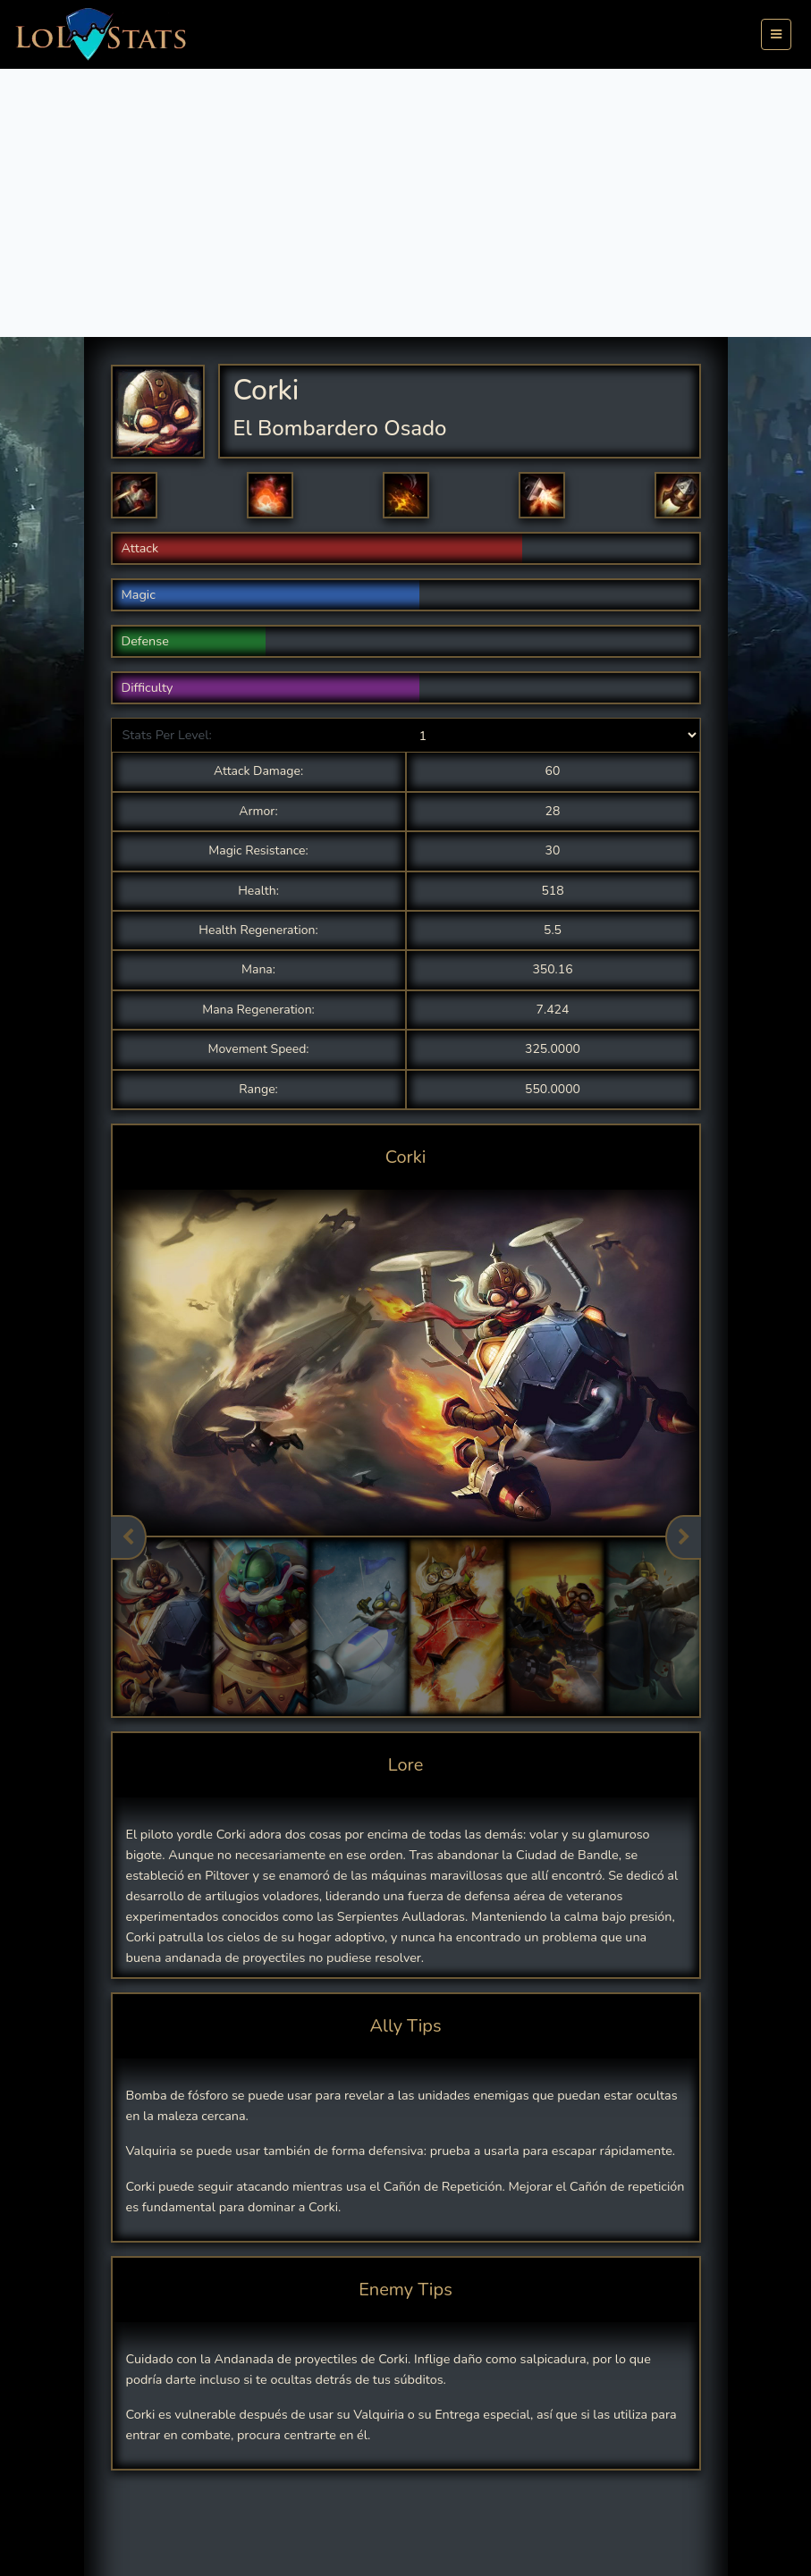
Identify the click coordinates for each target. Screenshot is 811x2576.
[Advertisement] (405, 203)
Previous (129, 1537)
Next (683, 1537)
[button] (134, 495)
